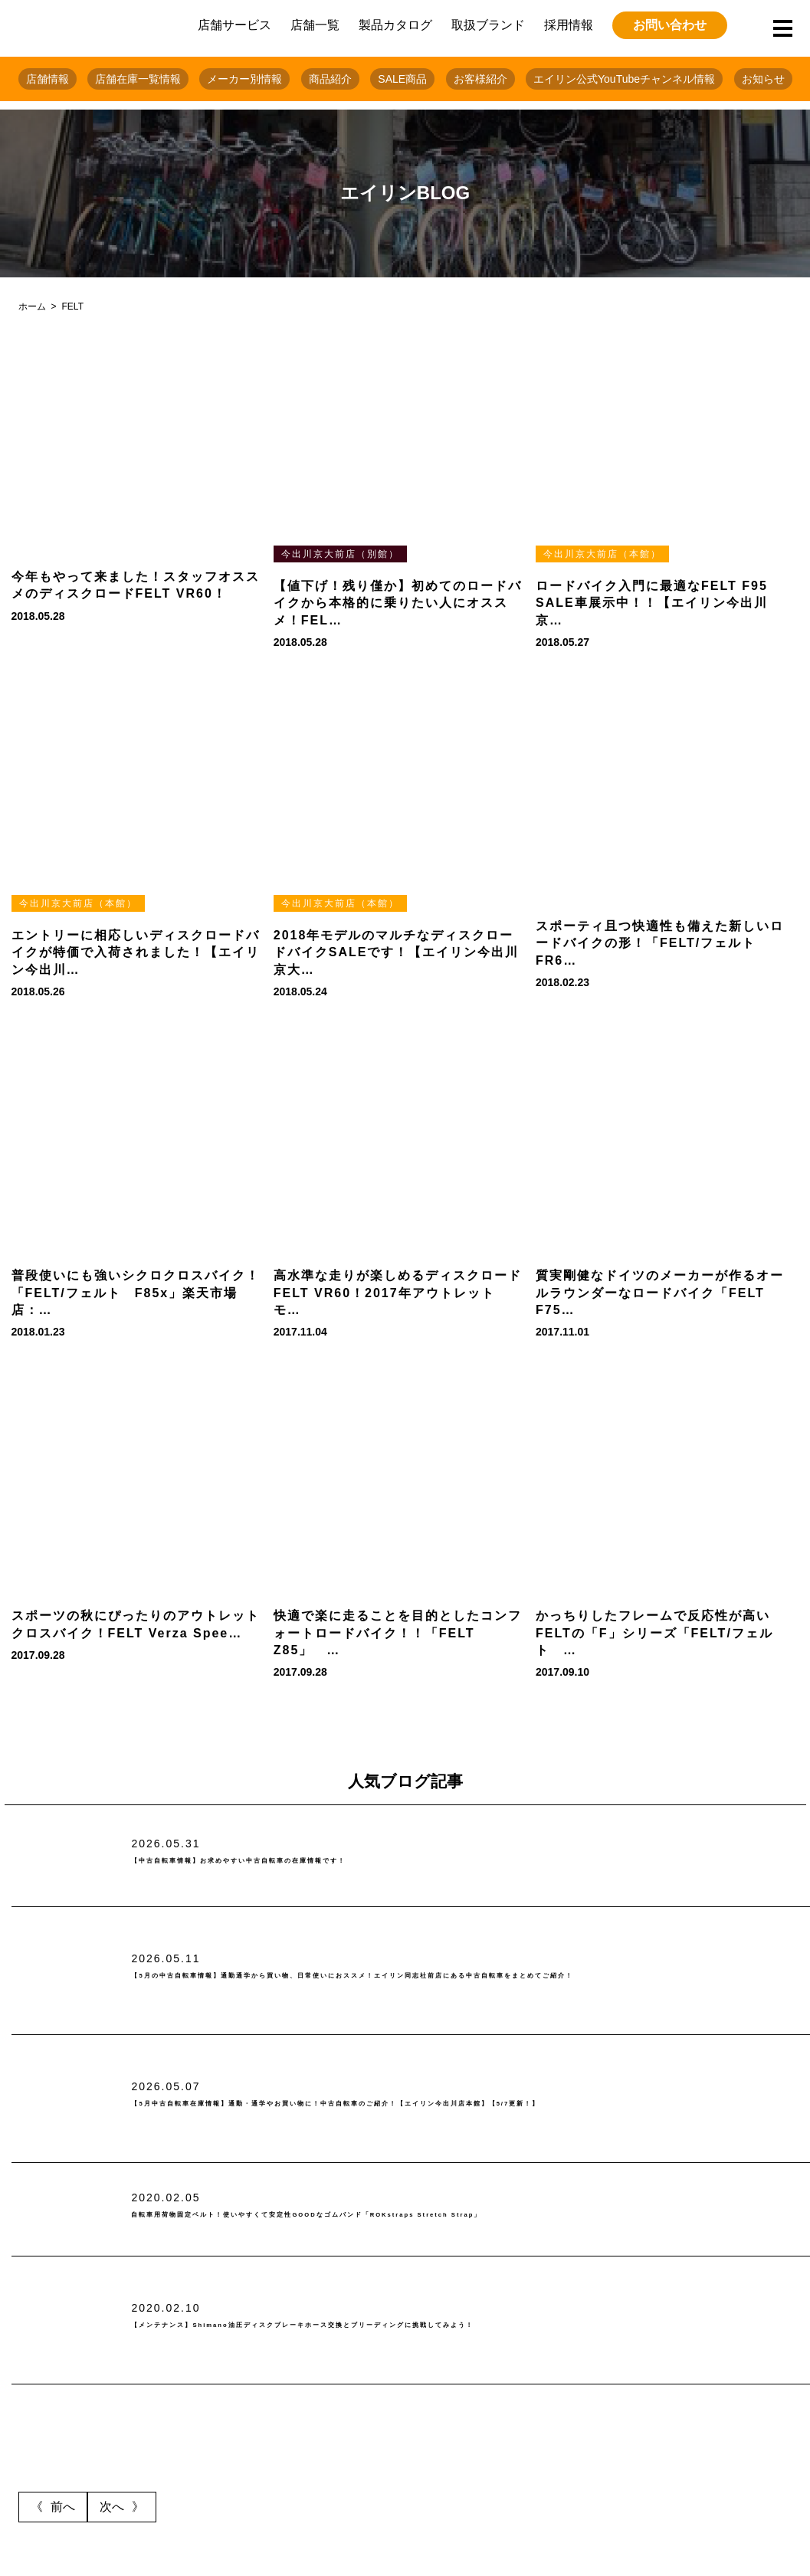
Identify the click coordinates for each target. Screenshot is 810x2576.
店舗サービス (234, 24)
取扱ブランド (488, 24)
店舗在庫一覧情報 (138, 79)
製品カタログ (395, 24)
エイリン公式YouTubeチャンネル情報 (624, 79)
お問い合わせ (670, 24)
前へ (63, 2506)
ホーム (32, 306)
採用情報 (568, 24)
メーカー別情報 (244, 79)
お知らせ (763, 79)
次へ (112, 2506)
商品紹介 (330, 79)
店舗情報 (47, 79)
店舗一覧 (314, 24)
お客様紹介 (480, 79)
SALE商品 (402, 79)
